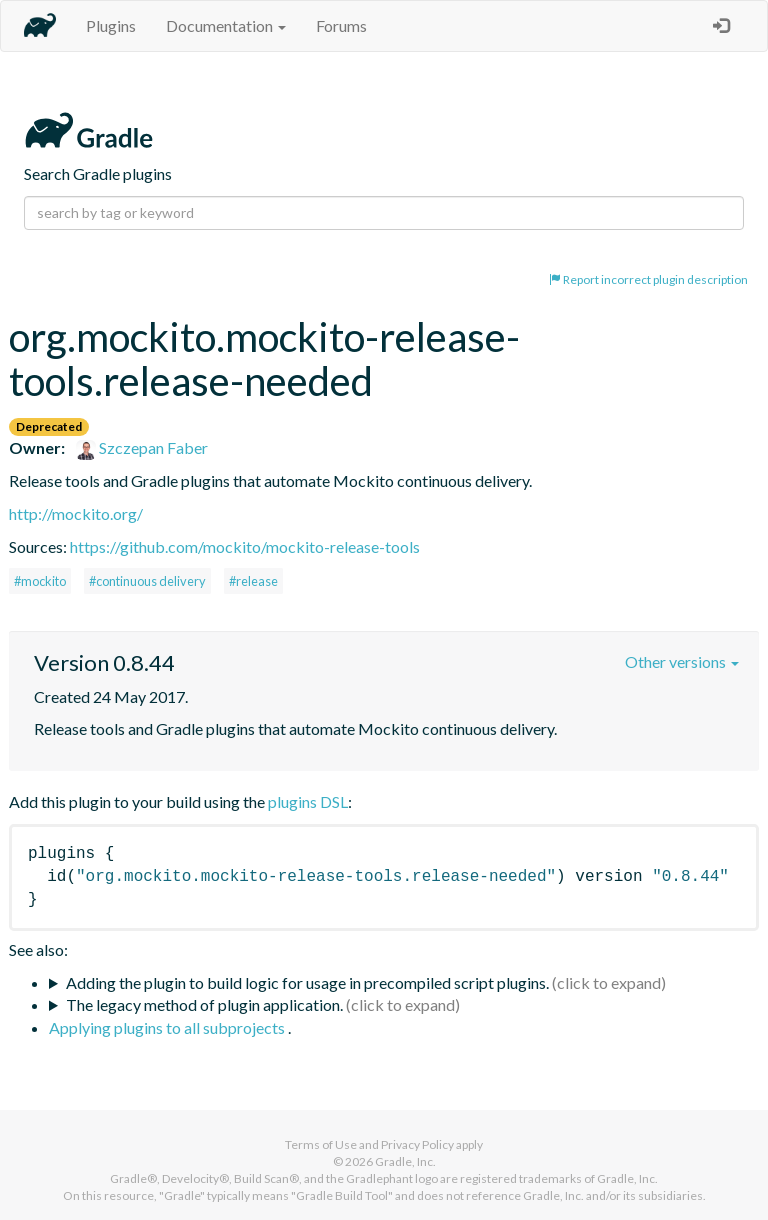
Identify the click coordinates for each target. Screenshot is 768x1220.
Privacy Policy (417, 1144)
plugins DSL (308, 801)
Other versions (682, 661)
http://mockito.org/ (76, 513)
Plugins (111, 25)
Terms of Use (321, 1144)
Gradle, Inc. (405, 1161)
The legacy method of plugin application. (204, 1004)
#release (253, 581)
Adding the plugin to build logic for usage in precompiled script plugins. (307, 982)
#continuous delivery (147, 581)
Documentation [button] (226, 25)
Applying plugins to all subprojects (168, 1027)
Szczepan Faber (142, 447)
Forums (341, 25)
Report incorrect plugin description (648, 279)
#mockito (40, 581)
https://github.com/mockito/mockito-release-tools (245, 546)
